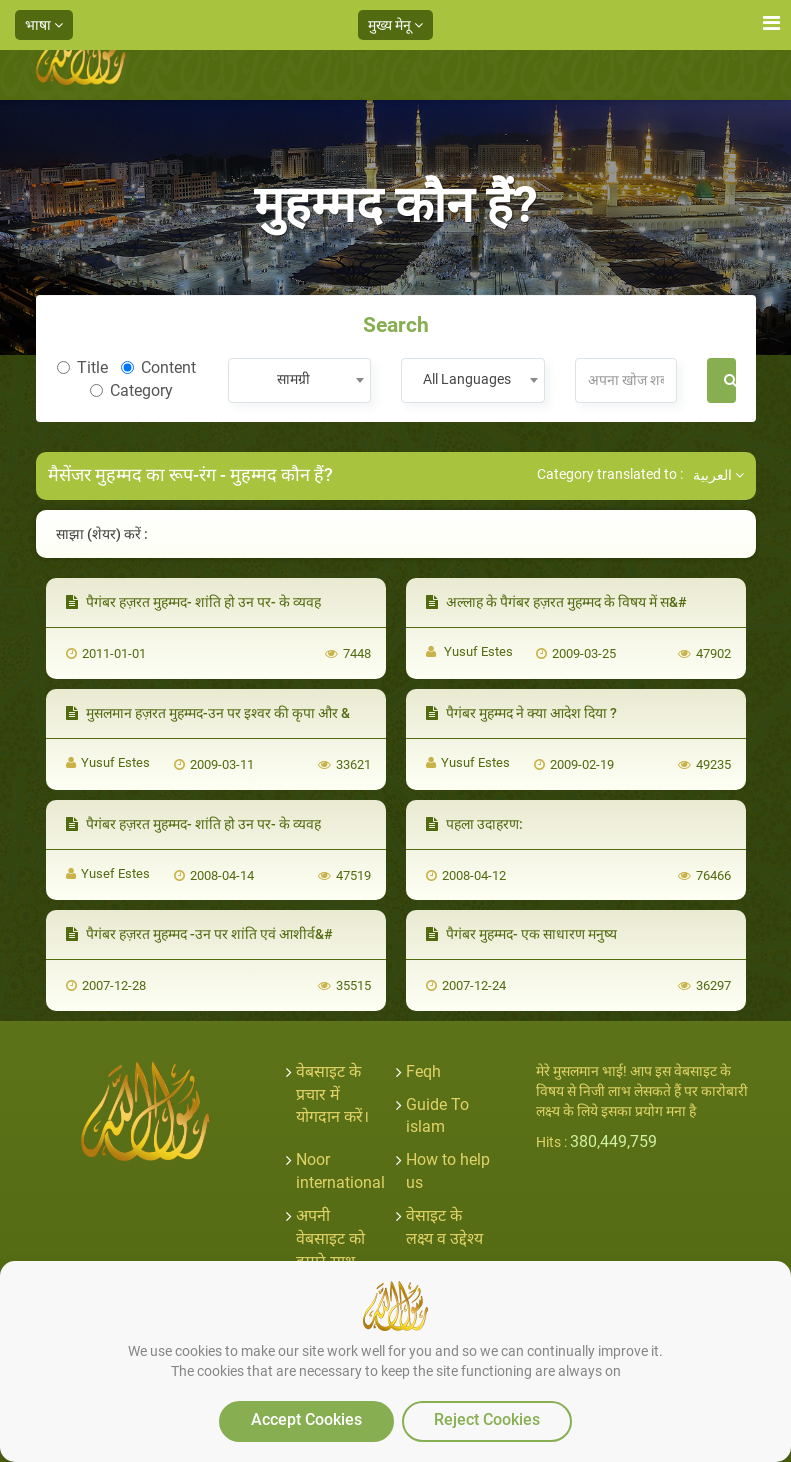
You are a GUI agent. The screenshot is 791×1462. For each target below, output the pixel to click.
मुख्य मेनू (395, 25)
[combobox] (299, 380)
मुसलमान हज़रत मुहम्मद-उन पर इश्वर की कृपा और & (208, 713)
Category (131, 390)
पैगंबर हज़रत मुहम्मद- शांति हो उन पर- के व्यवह (193, 602)
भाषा (44, 25)
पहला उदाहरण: (474, 824)
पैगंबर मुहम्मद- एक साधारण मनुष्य (521, 934)
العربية (718, 475)
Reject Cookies (487, 1419)
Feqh (423, 1071)
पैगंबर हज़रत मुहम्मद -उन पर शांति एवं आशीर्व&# (199, 934)
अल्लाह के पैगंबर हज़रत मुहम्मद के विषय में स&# (556, 602)
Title (82, 367)
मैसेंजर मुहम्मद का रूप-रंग (132, 474)
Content (158, 367)
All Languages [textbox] (467, 379)
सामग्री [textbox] (293, 379)
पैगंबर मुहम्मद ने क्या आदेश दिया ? (521, 713)
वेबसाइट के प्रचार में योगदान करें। (332, 1094)
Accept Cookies (306, 1419)
